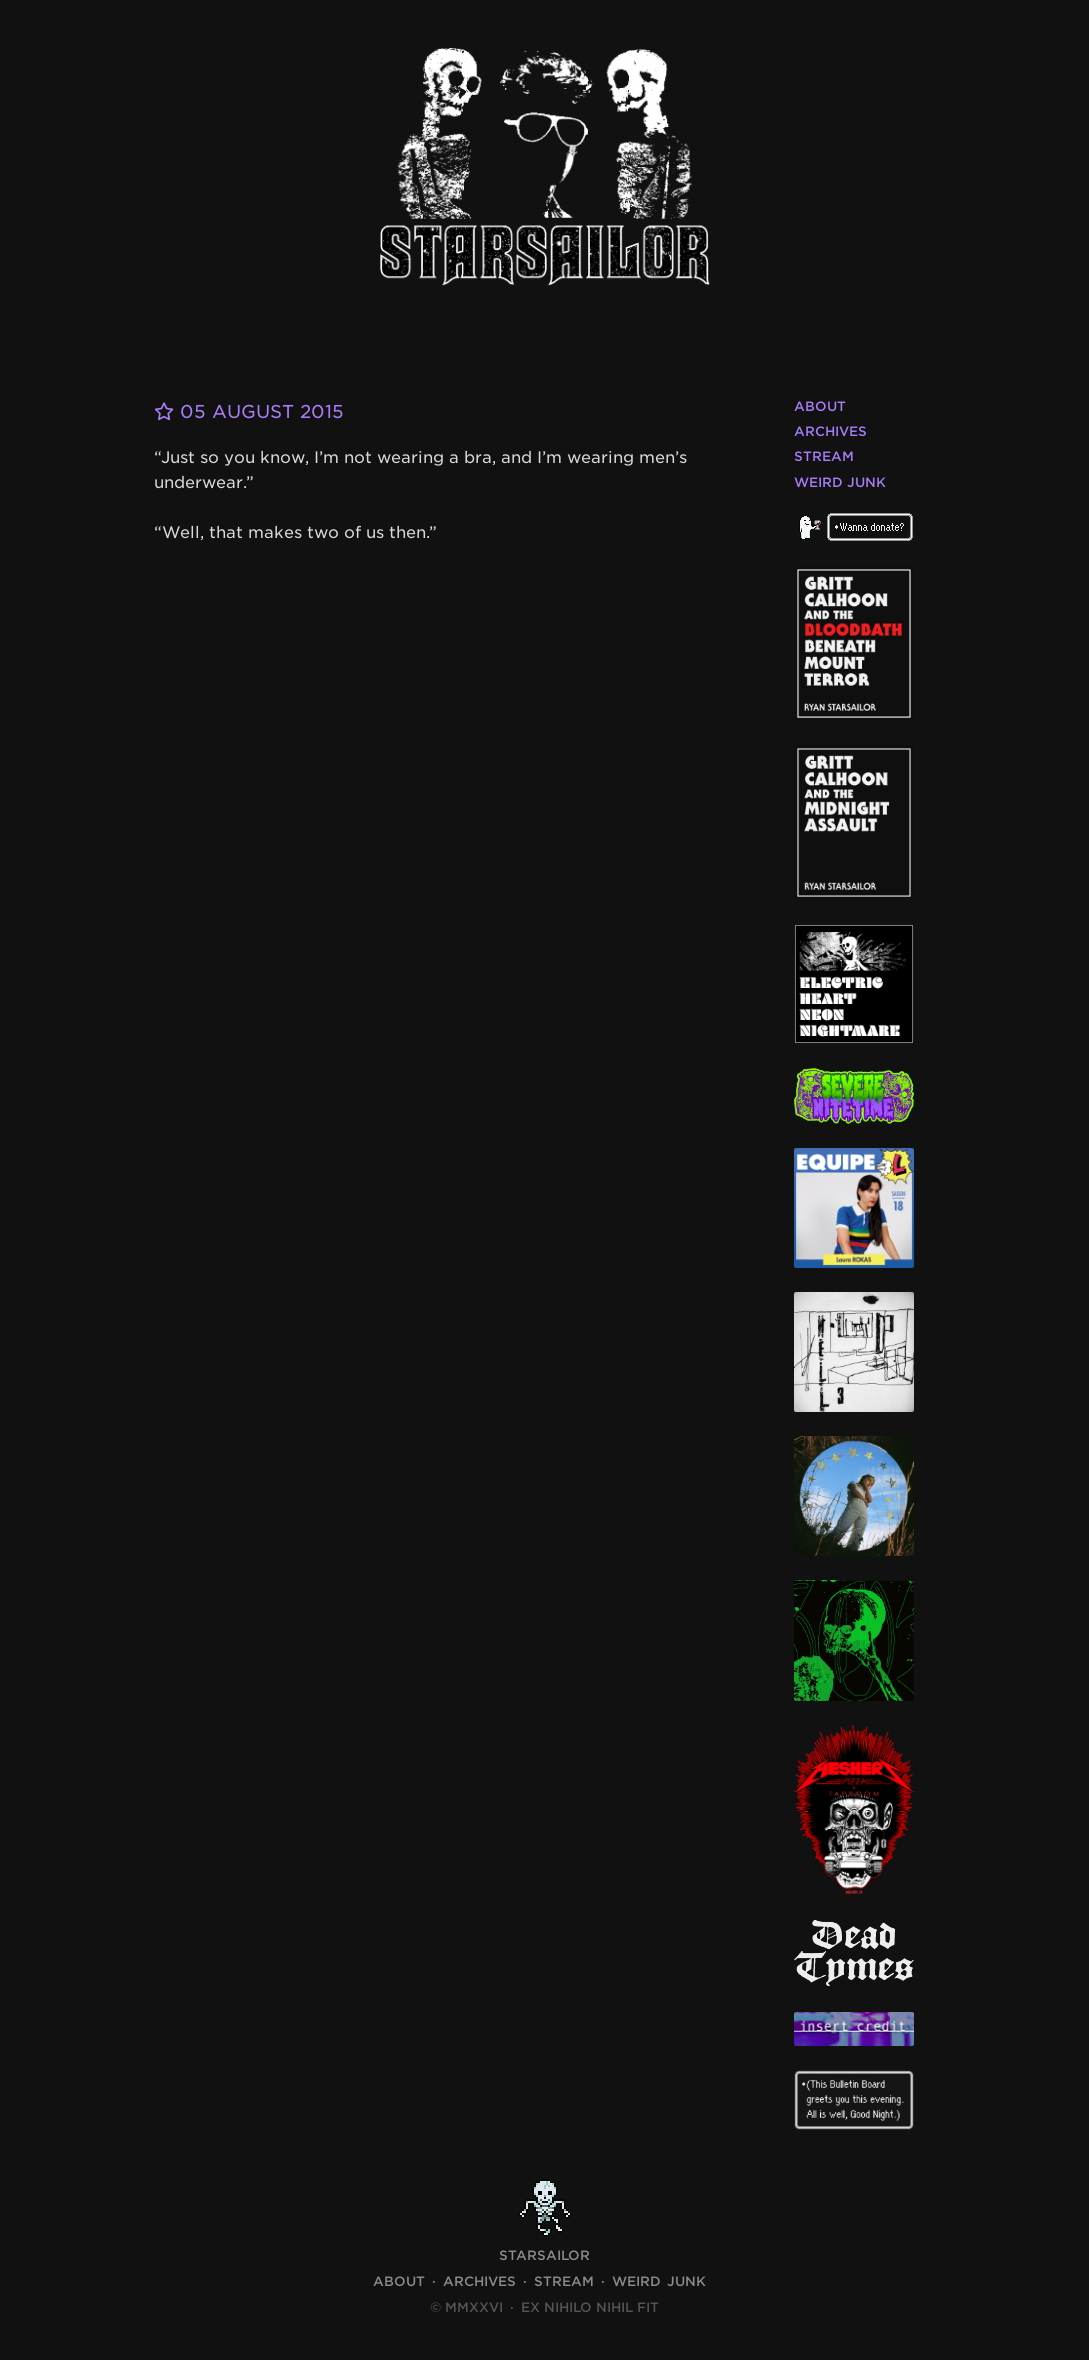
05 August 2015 (249, 411)
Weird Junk (840, 482)
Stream (824, 456)
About (820, 406)
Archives (830, 431)
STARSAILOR (544, 2255)
